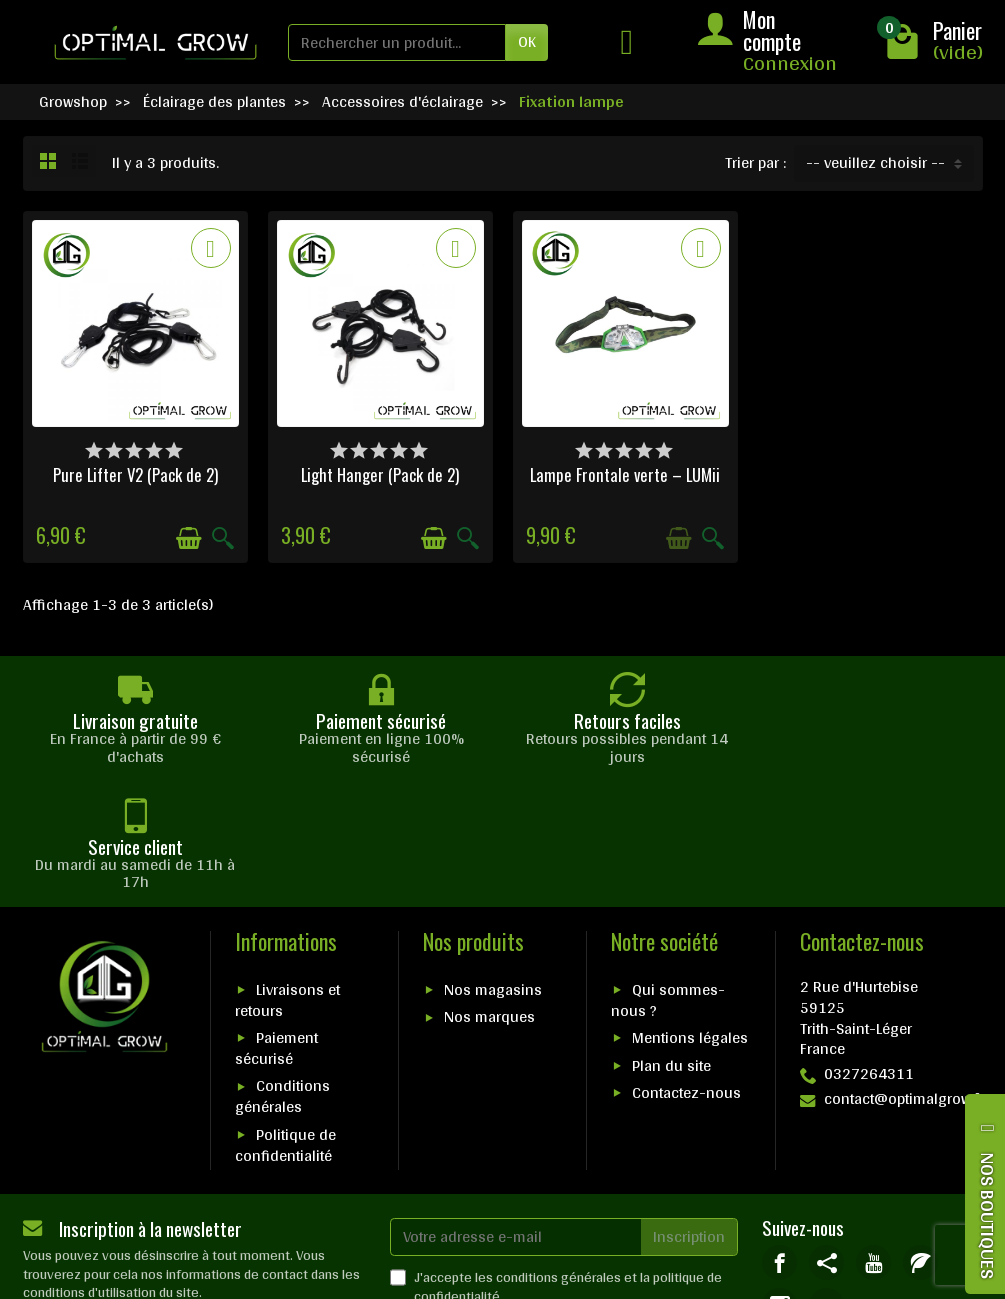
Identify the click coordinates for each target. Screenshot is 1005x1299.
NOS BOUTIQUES (988, 1215)
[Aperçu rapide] (223, 538)
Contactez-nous (686, 967)
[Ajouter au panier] (189, 538)
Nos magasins (493, 864)
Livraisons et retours (287, 875)
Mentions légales (690, 912)
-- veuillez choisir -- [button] (875, 162)
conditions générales (558, 1152)
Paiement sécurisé (276, 923)
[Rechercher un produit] (397, 42)
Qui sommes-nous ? (668, 875)
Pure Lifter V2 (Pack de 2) (135, 474)
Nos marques (489, 891)
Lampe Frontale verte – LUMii (625, 474)
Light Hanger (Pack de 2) (380, 474)
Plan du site (671, 939)
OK (527, 41)
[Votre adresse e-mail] (516, 1111)
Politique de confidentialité (285, 1019)
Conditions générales (282, 971)
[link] (779, 1136)
